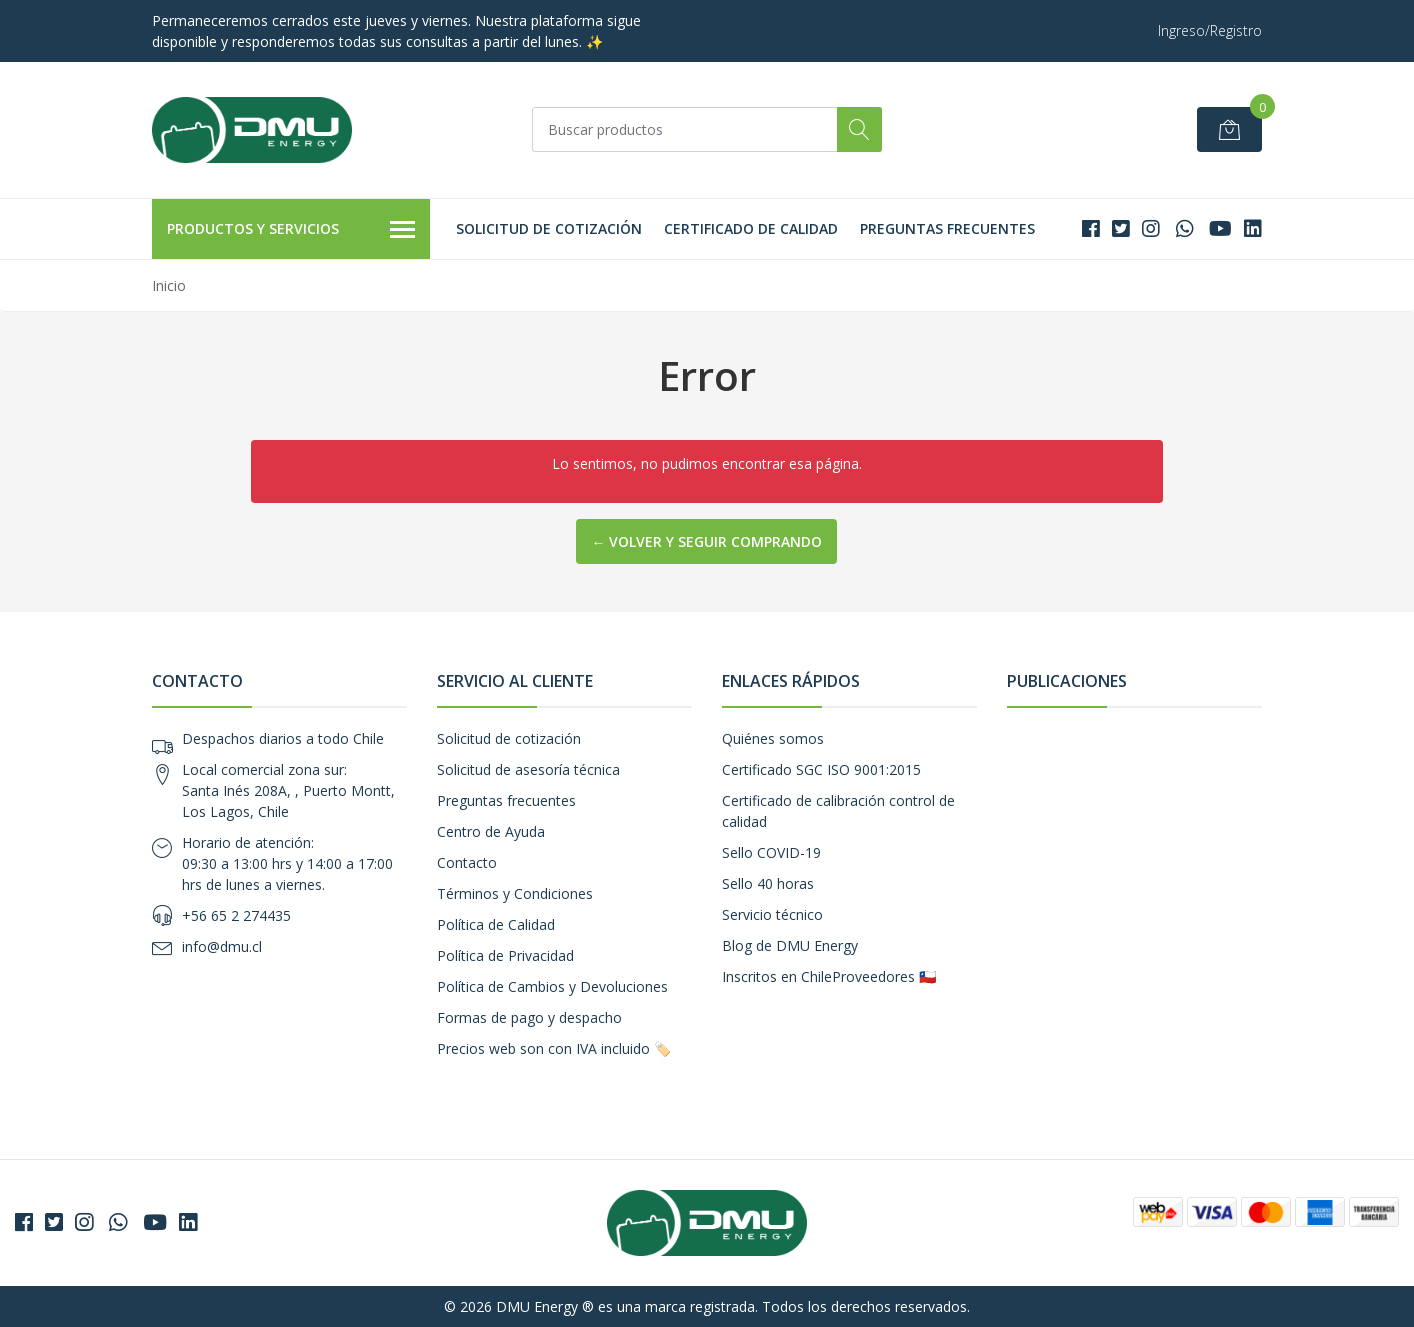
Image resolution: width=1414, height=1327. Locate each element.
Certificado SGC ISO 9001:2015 (821, 769)
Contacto (467, 862)
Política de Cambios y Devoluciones (552, 986)
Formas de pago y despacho (529, 1017)
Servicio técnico (772, 914)
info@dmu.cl (222, 946)
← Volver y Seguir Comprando (706, 541)
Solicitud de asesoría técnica (528, 769)
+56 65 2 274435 (236, 915)
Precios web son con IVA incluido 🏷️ (554, 1048)
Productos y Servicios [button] (291, 230)
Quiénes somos (773, 738)
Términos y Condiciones (515, 893)
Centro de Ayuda (491, 831)
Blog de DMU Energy (790, 945)
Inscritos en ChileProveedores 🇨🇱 (829, 976)
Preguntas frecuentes (947, 228)
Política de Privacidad (505, 955)
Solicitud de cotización (549, 228)
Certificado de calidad (751, 228)
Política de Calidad (496, 924)
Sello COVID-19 (771, 852)
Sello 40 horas (768, 883)
